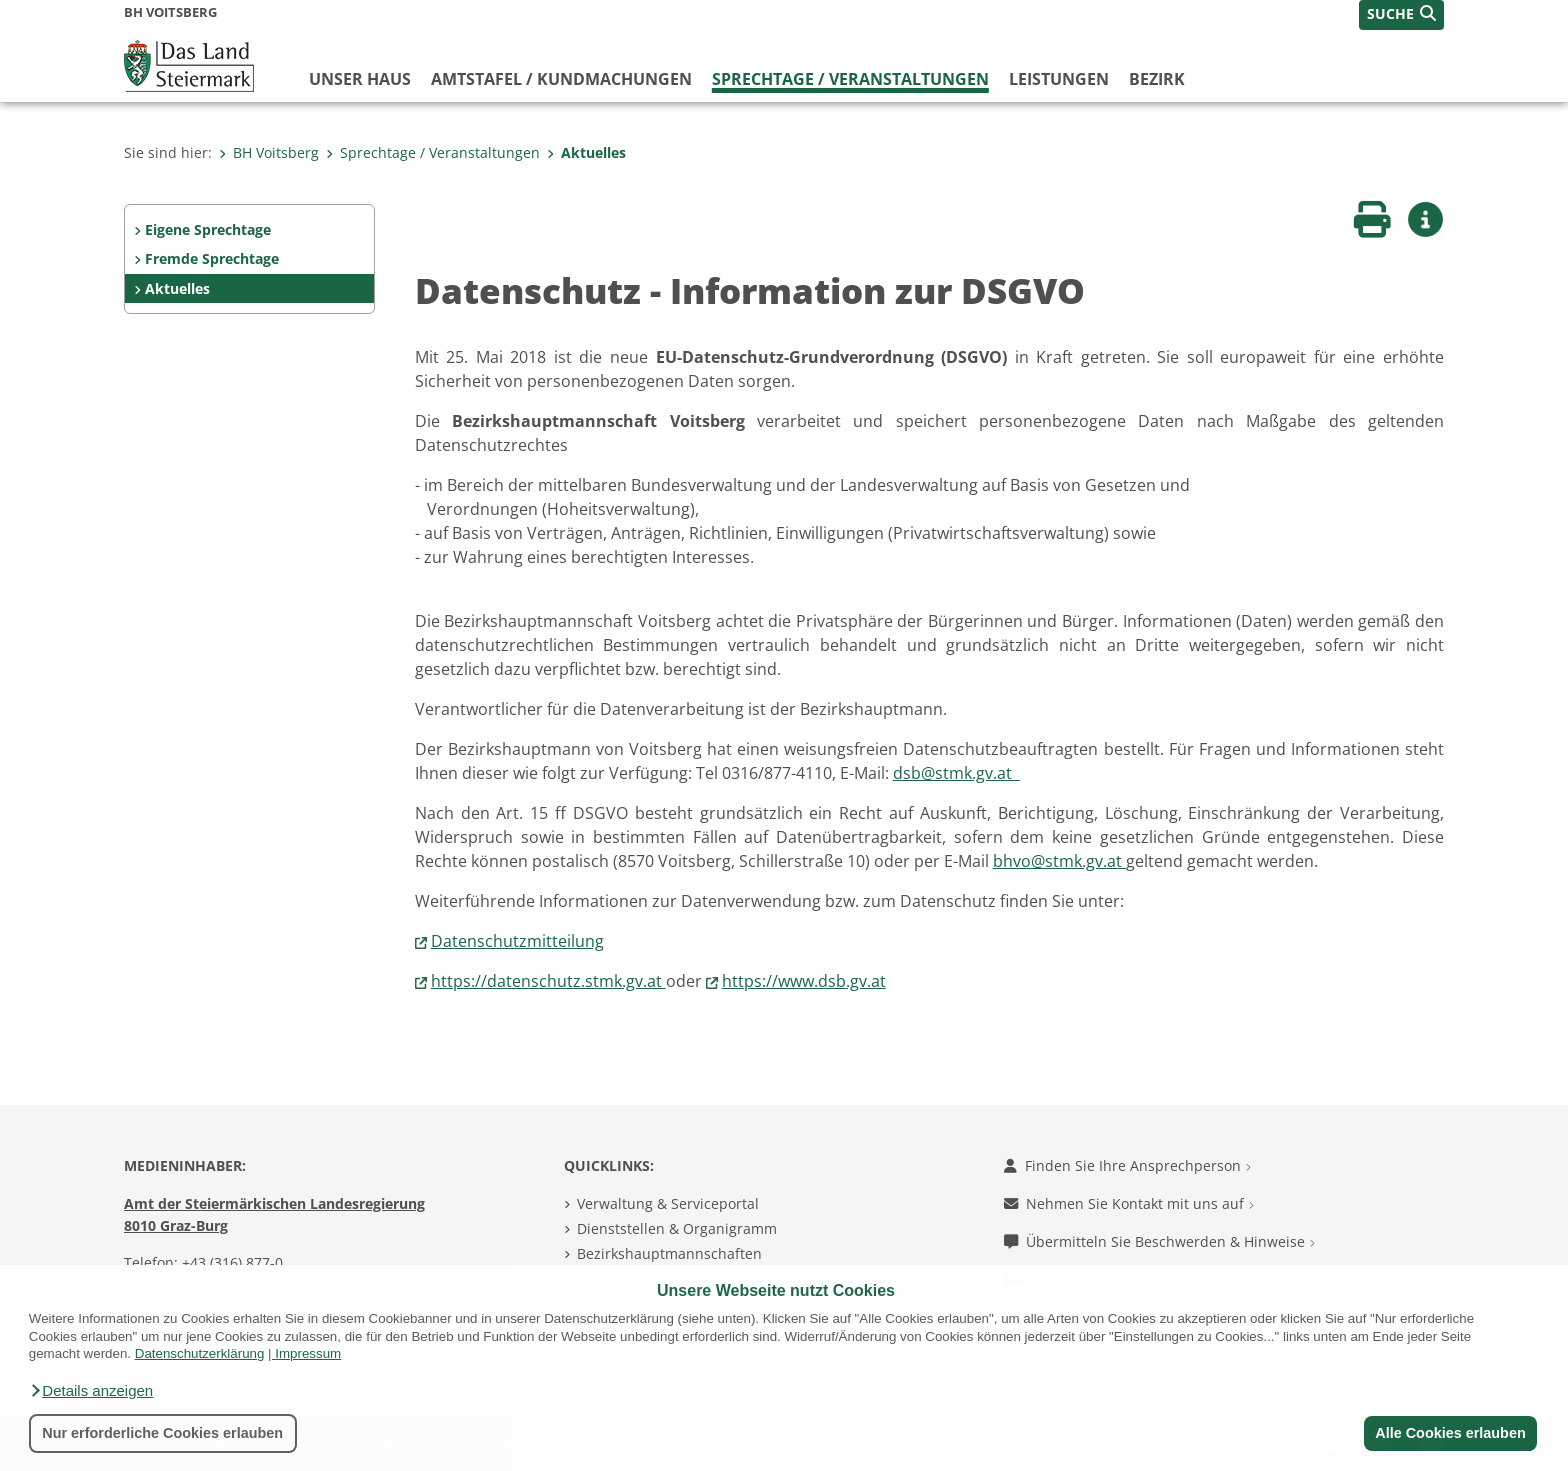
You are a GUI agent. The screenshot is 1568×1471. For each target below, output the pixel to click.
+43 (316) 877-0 (232, 1262)
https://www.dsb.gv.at (804, 981)
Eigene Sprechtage (208, 229)
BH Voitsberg (269, 152)
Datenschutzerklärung (200, 1353)
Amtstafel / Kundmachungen (561, 79)
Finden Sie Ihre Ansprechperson (1127, 1165)
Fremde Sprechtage (212, 258)
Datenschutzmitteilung (517, 941)
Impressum (308, 1353)
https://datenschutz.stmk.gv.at (548, 981)
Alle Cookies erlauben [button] (1450, 1433)
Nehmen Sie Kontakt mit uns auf (1129, 1203)
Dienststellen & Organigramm (677, 1228)
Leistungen (1059, 79)
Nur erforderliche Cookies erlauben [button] (162, 1433)
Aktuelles (586, 152)
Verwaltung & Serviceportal (668, 1203)
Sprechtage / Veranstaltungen (850, 79)
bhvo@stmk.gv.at (1059, 861)
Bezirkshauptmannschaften (669, 1253)
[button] (91, 1391)
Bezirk (1157, 79)
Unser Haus (360, 79)
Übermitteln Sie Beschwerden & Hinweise (1159, 1241)
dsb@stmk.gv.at (956, 773)
